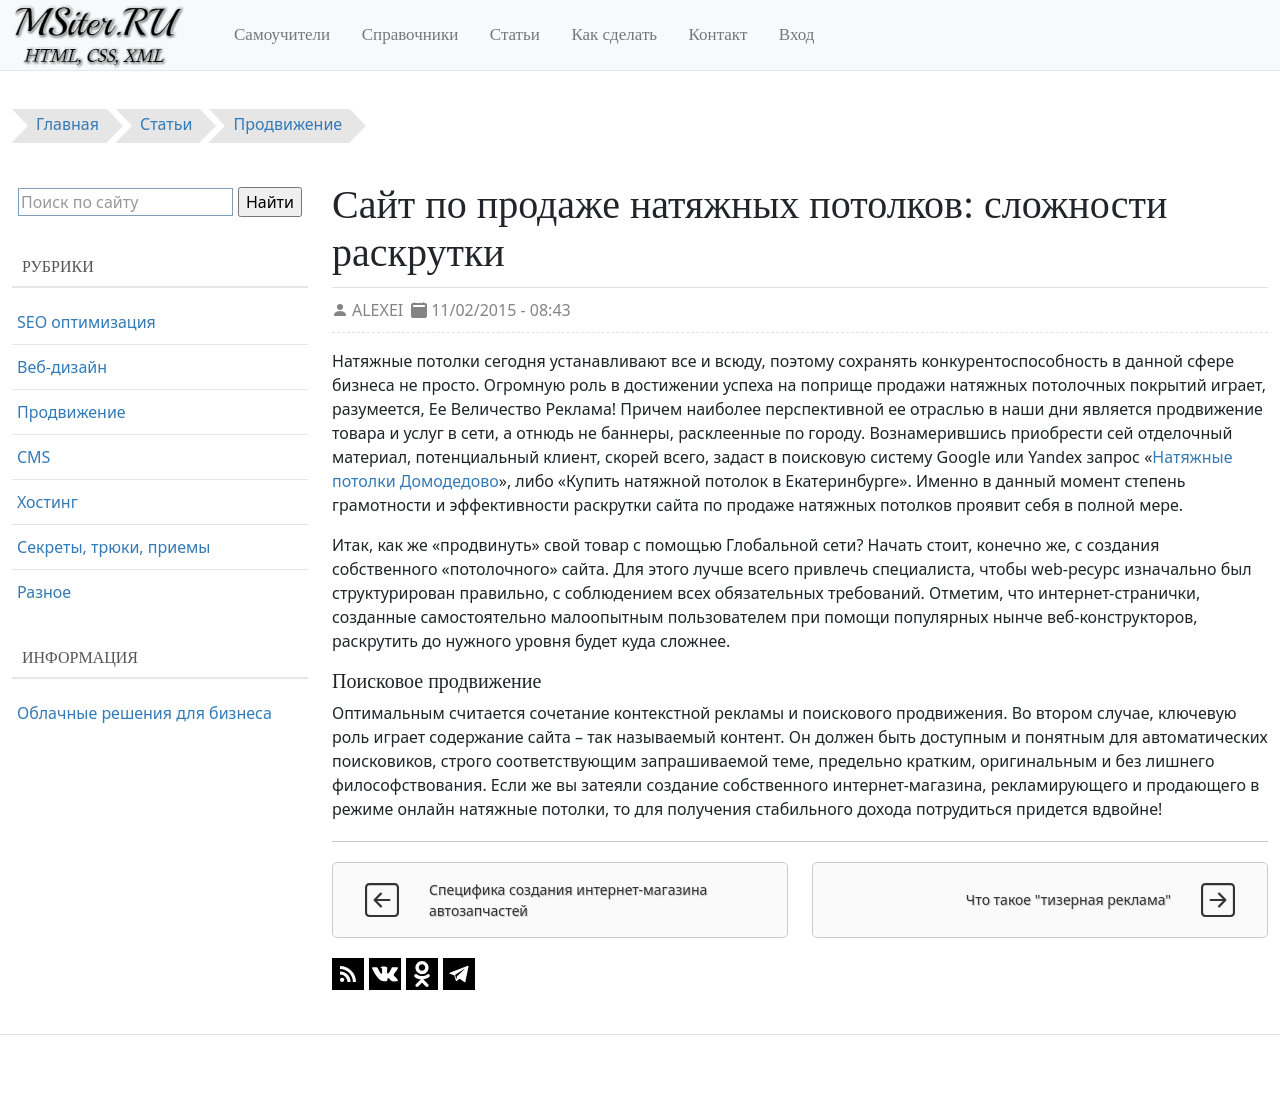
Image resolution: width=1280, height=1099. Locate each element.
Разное (44, 592)
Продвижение (71, 412)
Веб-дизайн (62, 367)
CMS (33, 457)
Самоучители (282, 34)
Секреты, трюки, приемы (113, 547)
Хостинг (47, 502)
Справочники (410, 34)
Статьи (515, 34)
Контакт (718, 34)
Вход (797, 34)
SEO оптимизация (86, 322)
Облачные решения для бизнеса (144, 713)
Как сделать (614, 34)
